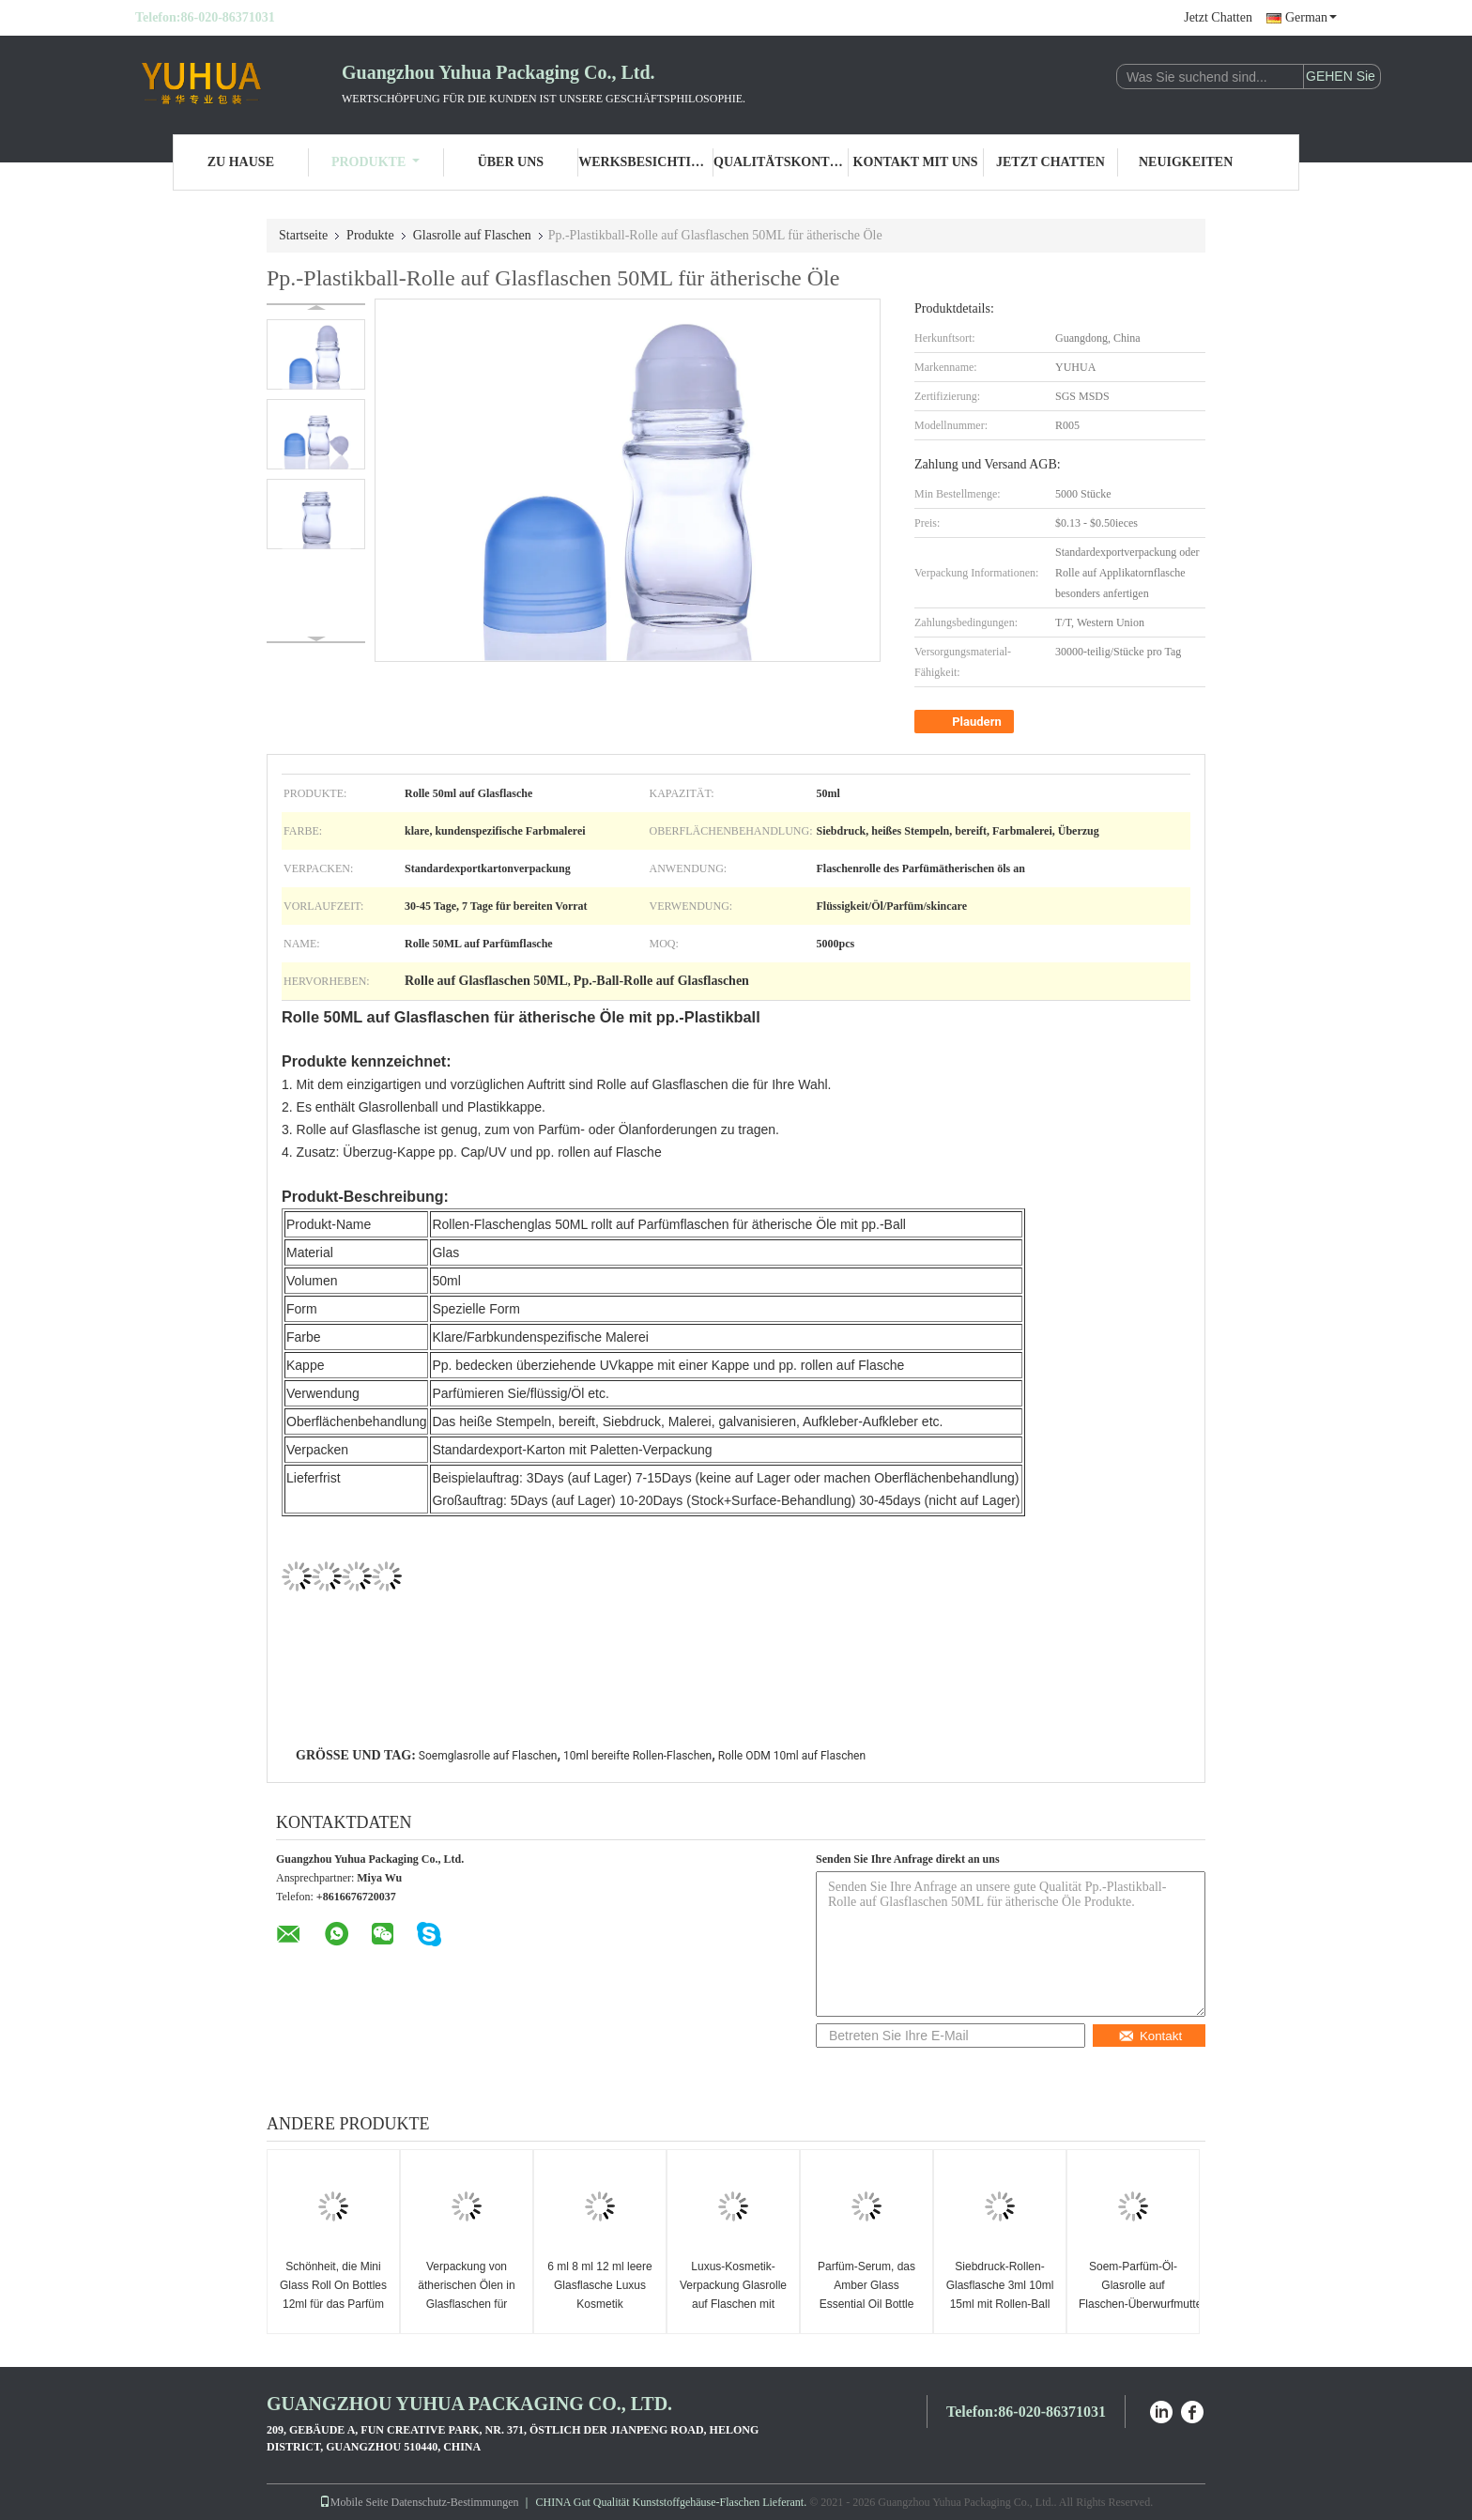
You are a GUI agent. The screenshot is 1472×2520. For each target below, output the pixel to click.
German (1311, 17)
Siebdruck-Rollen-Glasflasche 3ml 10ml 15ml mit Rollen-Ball (1000, 2285)
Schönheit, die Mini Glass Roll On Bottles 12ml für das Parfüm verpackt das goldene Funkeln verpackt (333, 2304)
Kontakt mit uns (915, 162)
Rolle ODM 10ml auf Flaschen (792, 1755)
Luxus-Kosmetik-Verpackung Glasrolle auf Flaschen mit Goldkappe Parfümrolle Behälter (733, 2304)
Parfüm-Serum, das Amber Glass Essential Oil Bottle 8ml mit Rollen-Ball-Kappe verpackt (866, 2304)
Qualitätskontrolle (781, 162)
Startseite (303, 235)
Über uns (511, 162)
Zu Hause (240, 162)
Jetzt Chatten (1218, 17)
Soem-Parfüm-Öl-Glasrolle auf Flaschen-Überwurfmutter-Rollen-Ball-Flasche (1135, 2294)
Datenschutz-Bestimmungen (455, 2502)
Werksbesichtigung (645, 162)
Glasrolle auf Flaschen (472, 235)
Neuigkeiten (1186, 162)
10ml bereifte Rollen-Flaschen (637, 1755)
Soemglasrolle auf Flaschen (488, 1755)
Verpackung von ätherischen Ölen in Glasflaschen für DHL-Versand (466, 2294)
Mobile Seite (354, 2502)
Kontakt (1150, 2036)
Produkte (375, 162)
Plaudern (966, 722)
